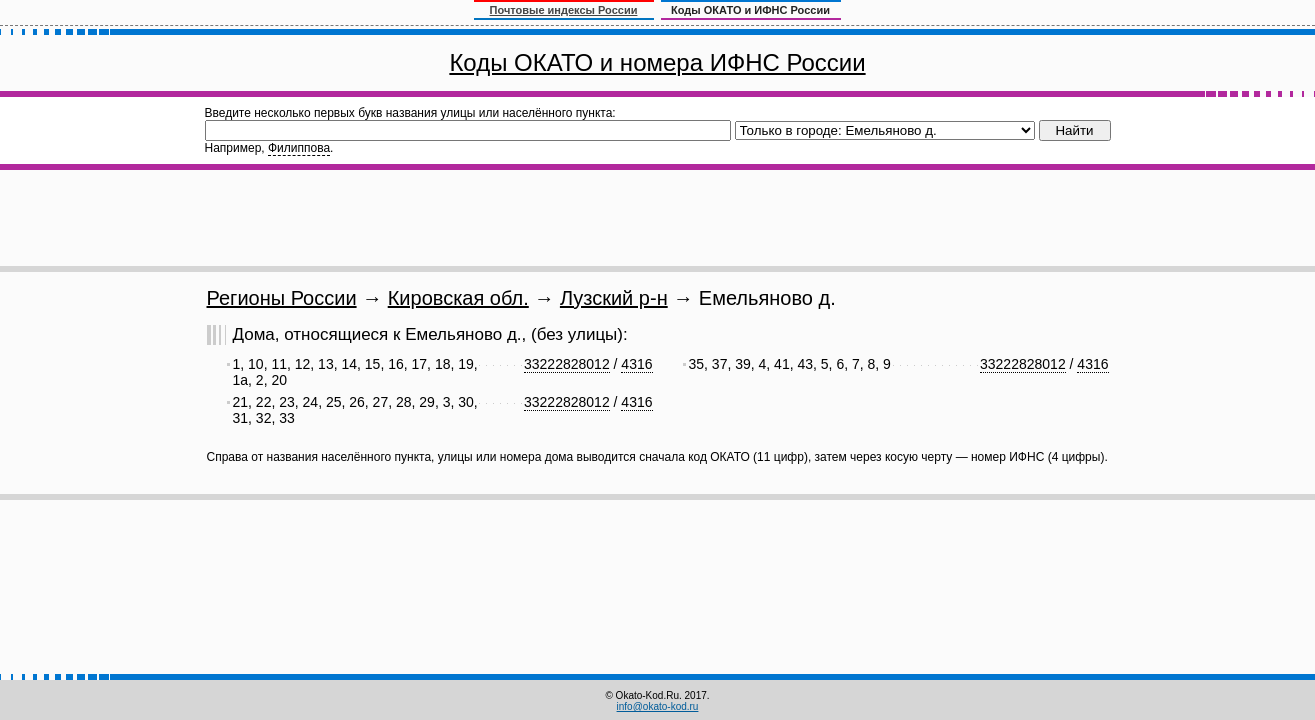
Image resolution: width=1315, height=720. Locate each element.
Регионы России (282, 298)
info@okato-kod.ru (658, 706)
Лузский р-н (614, 298)
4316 (636, 364)
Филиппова (299, 148)
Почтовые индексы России (564, 10)
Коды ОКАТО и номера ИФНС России (657, 62)
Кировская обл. (458, 298)
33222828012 (567, 364)
